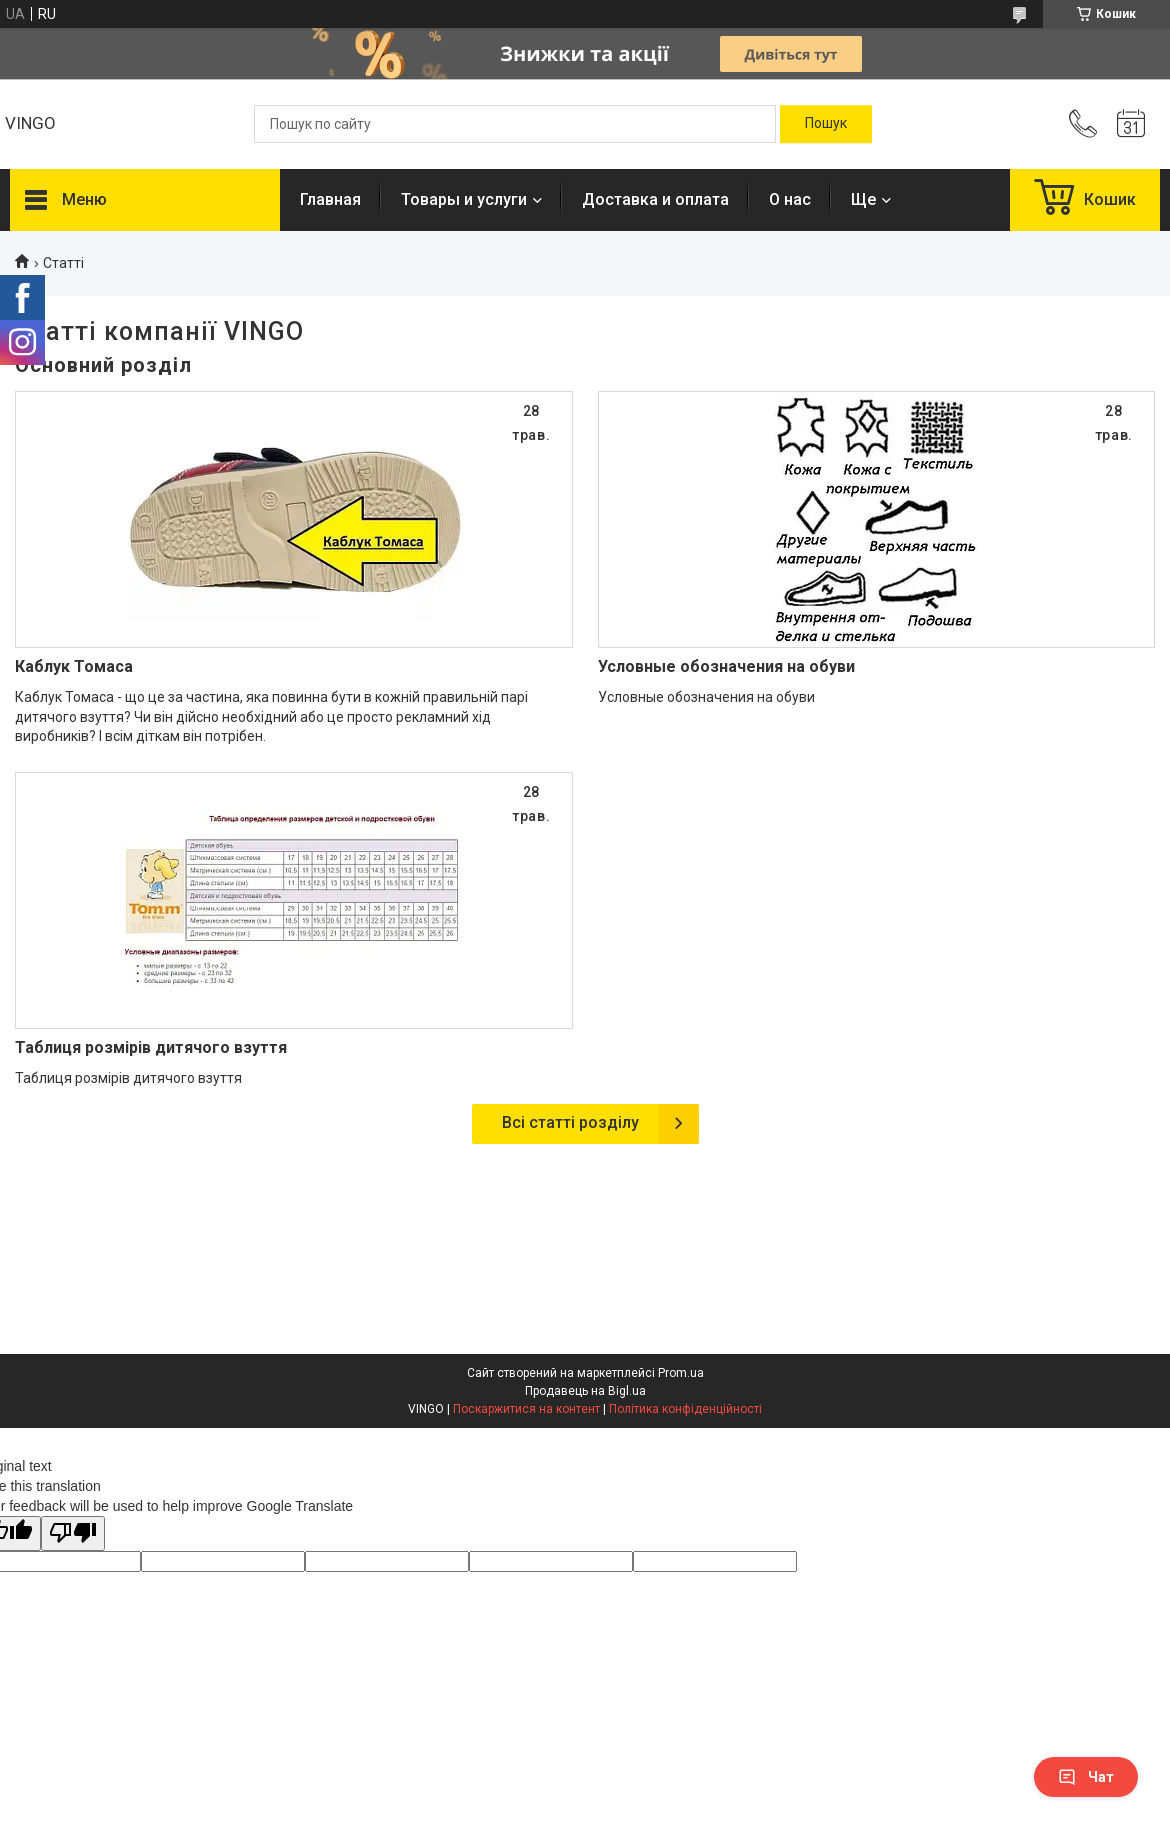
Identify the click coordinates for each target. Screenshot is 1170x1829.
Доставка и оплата (655, 199)
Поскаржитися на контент (526, 1409)
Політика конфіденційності (685, 1409)
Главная (330, 199)
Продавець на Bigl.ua (585, 1391)
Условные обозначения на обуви (726, 666)
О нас (790, 199)
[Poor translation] (73, 1533)
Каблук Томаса (74, 666)
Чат (1086, 1777)
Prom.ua (681, 1373)
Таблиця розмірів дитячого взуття (151, 1047)
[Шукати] (826, 124)
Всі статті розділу (570, 1122)
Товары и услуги (464, 199)
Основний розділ (103, 365)
